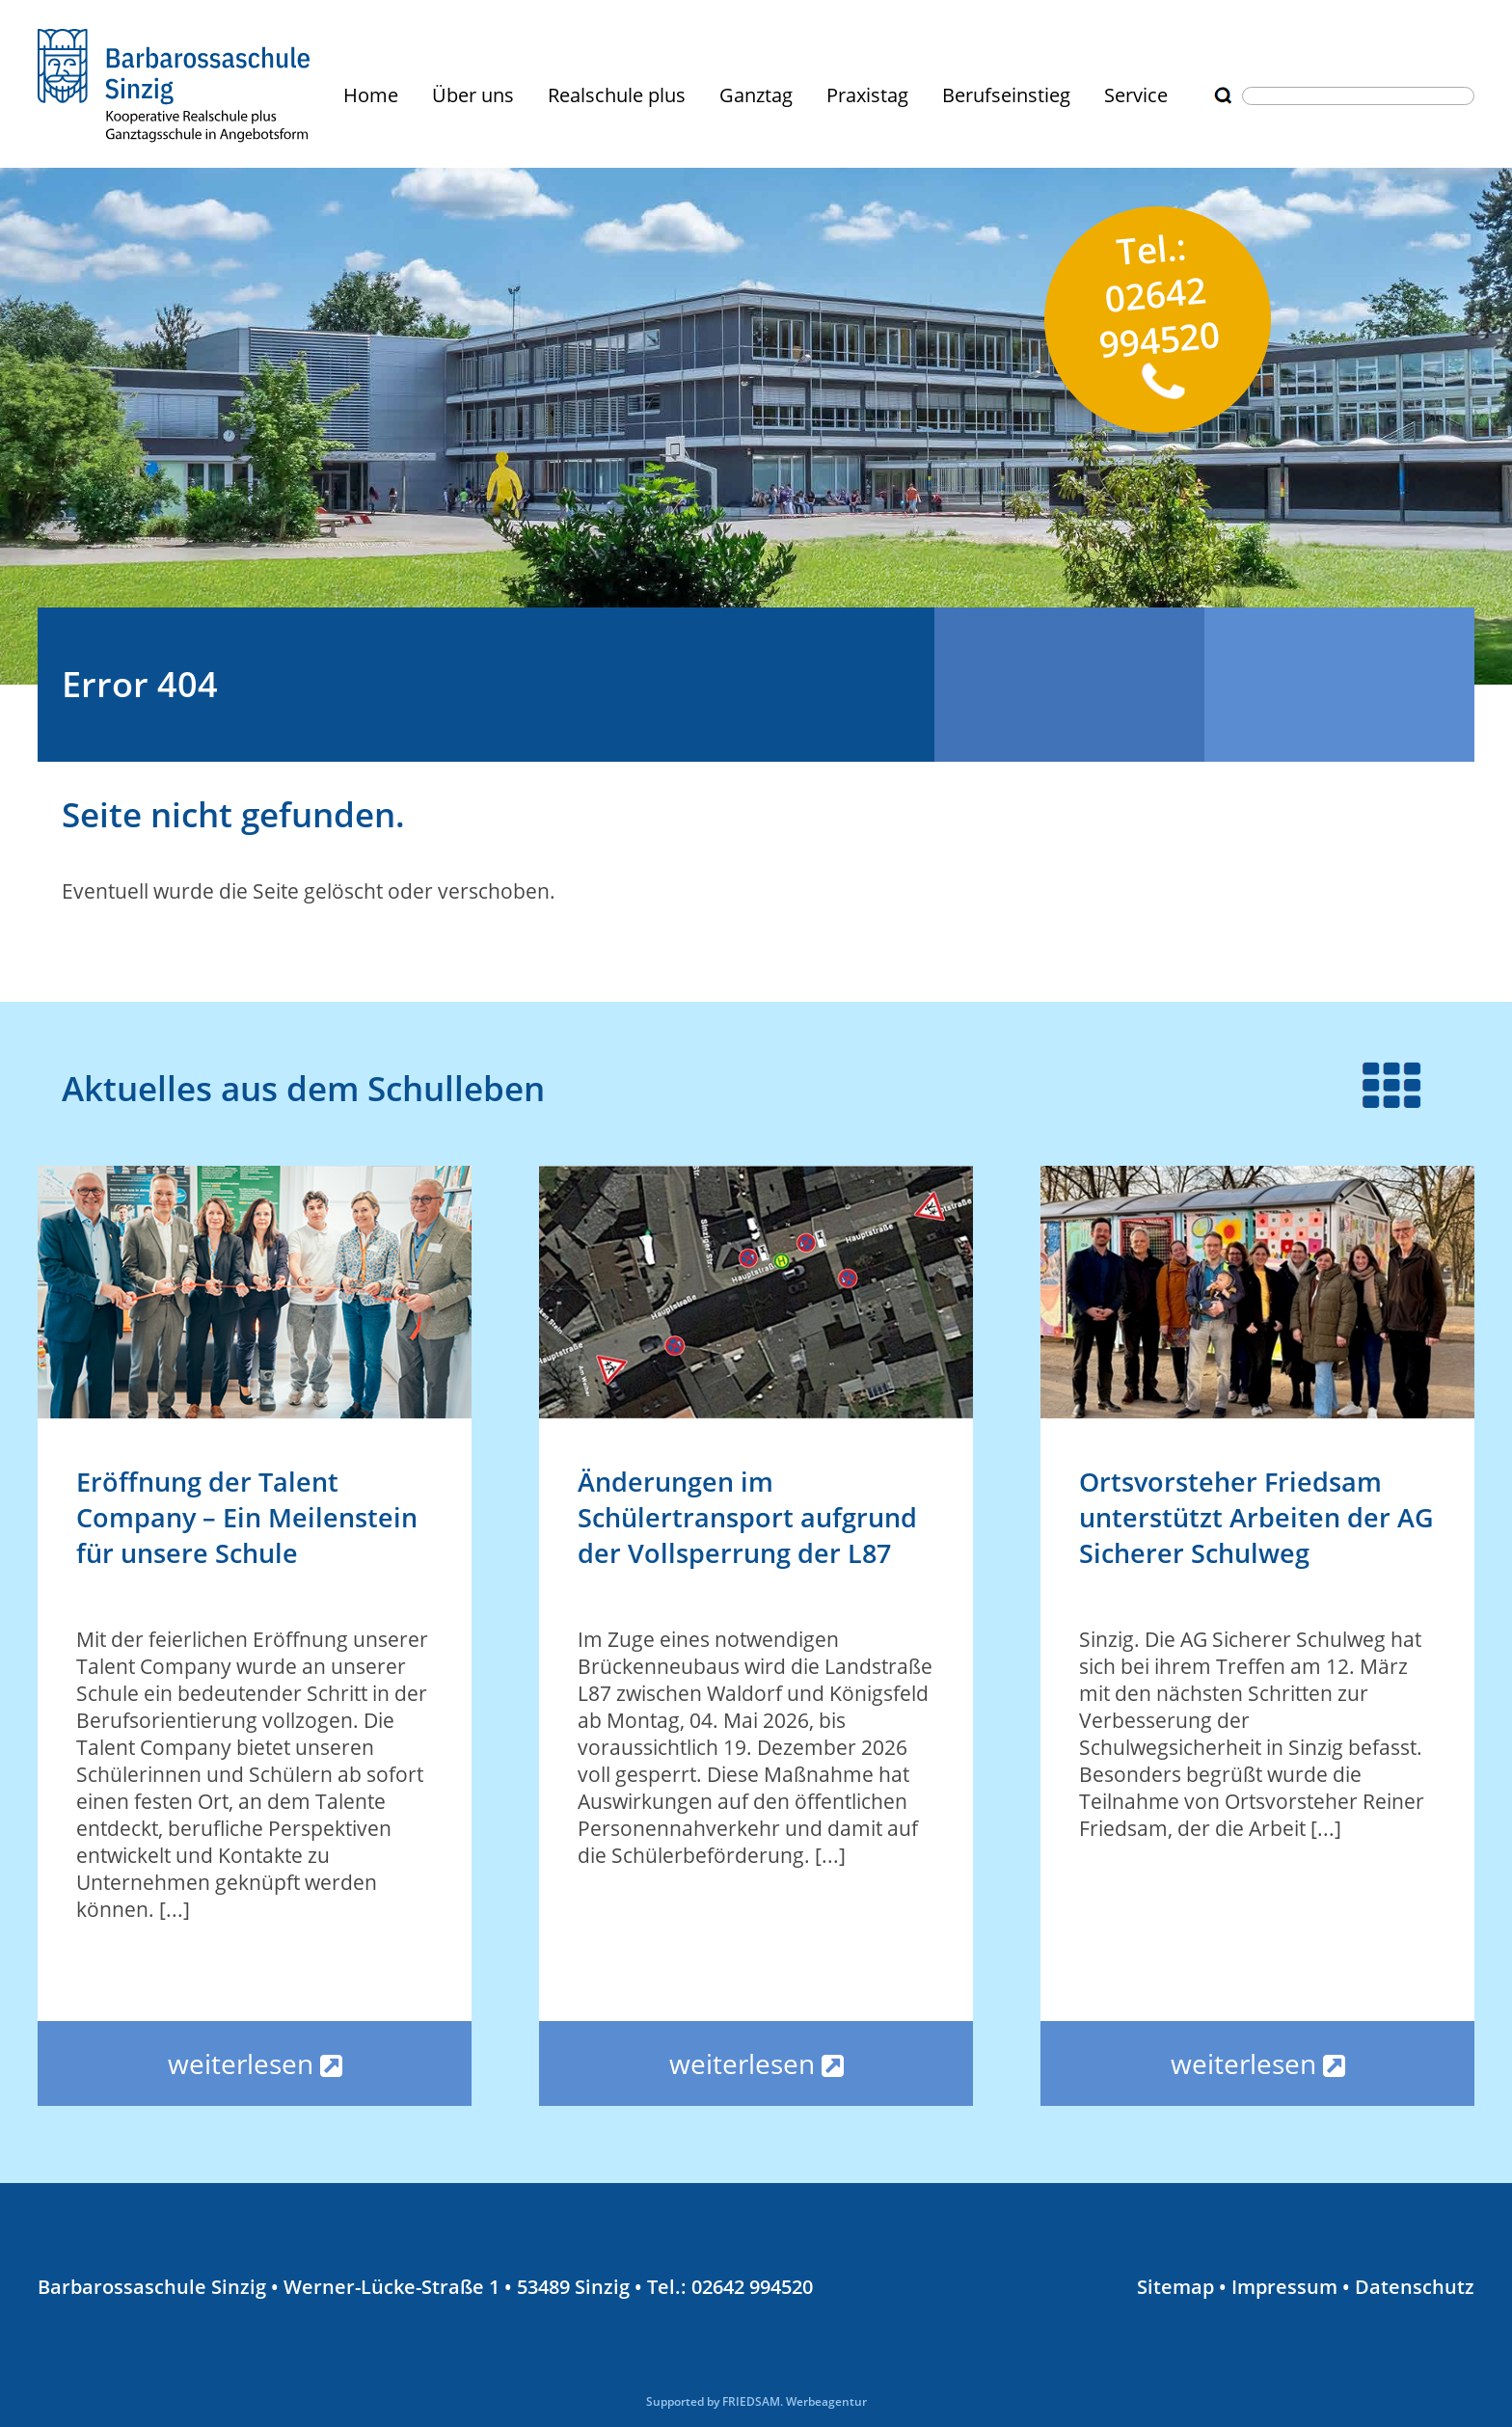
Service (1136, 95)
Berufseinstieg (1006, 95)
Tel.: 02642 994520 (1159, 311)
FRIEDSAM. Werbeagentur (794, 2401)
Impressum (1284, 2287)
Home (370, 95)
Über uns (473, 95)
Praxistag (867, 95)
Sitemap (1175, 2287)
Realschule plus (617, 95)
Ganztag (756, 95)
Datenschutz (1414, 2287)
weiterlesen (255, 2063)
